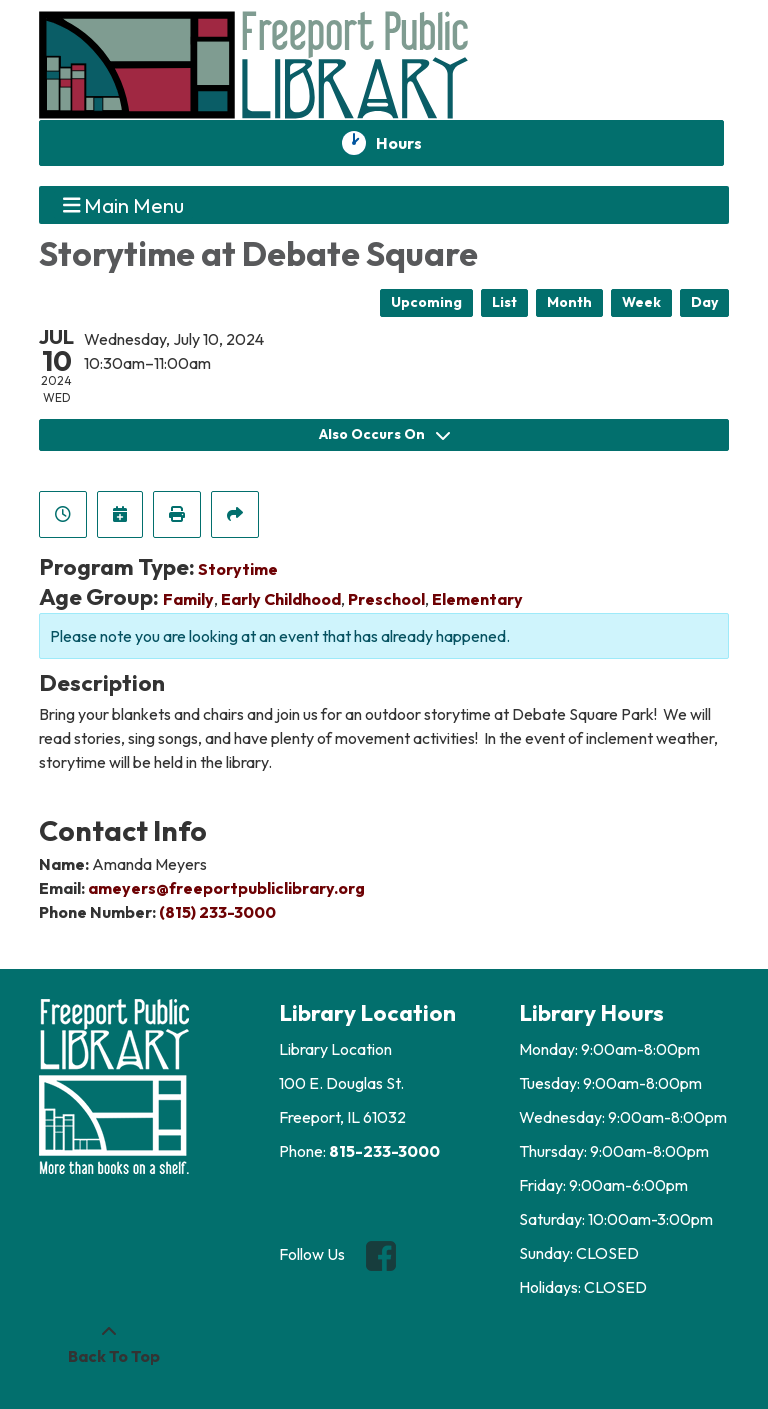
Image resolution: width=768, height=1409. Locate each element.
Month (569, 302)
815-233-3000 (384, 1151)
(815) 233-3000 (217, 912)
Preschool (386, 599)
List (504, 302)
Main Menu (124, 204)
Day (704, 302)
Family (188, 599)
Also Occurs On (384, 434)
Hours (410, 143)
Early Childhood (281, 599)
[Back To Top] (108, 1344)
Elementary (477, 599)
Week (641, 302)
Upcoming (426, 302)
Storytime (238, 569)
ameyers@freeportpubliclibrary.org (226, 888)
